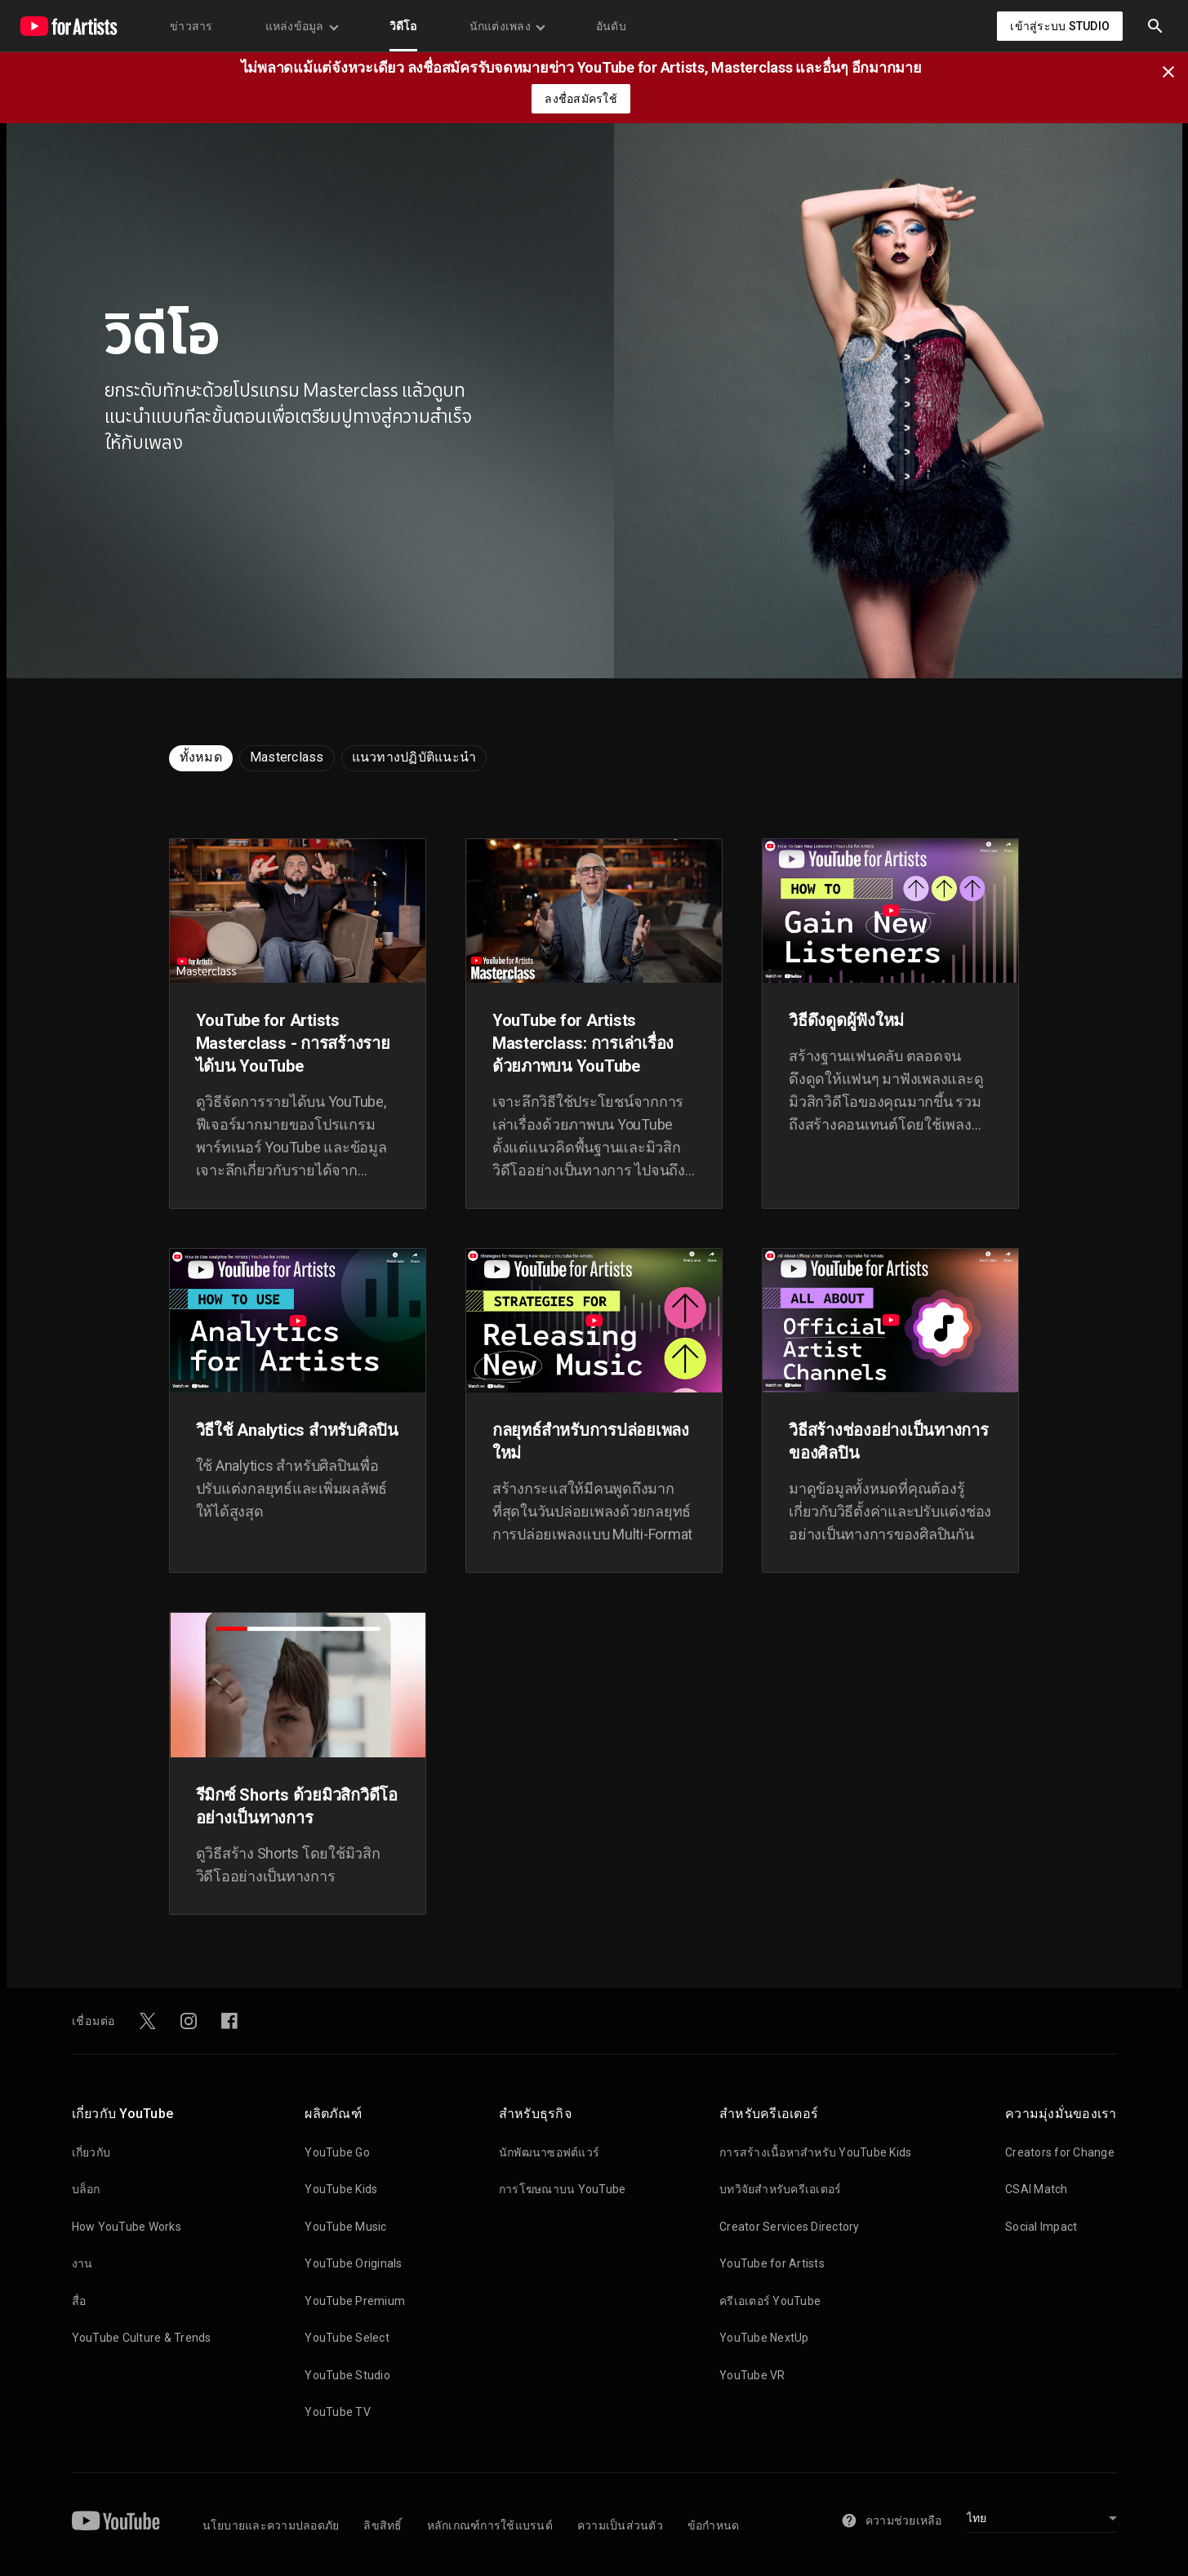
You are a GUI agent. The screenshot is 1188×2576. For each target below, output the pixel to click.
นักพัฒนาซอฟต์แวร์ (549, 2152)
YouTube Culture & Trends (141, 2337)
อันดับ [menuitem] (611, 26)
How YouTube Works (126, 2226)
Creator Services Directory (789, 2226)
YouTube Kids (341, 2189)
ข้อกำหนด (713, 2525)
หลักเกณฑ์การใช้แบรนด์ (490, 2525)
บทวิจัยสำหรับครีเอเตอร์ (780, 2189)
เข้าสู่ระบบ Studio (1060, 26)
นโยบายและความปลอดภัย (271, 2525)
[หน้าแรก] (69, 26)
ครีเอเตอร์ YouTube (770, 2300)
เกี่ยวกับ (91, 2152)
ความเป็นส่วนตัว (620, 2525)
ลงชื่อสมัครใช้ (581, 98)
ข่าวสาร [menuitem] (191, 26)
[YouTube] (116, 2520)
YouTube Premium (355, 2300)
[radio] (201, 758)
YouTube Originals (353, 2263)
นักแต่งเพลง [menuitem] (506, 26)
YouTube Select (347, 2337)
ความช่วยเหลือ (891, 2520)
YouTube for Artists (772, 2263)
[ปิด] (1173, 70)
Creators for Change (1060, 2152)
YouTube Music (345, 2226)
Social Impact (1041, 2226)
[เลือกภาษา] (1042, 2520)
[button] (1155, 26)
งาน (82, 2263)
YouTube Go (337, 2152)
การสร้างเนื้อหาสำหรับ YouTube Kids (815, 2152)
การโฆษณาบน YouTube (562, 2189)
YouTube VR (752, 2375)
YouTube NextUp (764, 2337)
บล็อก (86, 2189)
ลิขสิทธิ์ (382, 2525)
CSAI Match (1036, 2189)
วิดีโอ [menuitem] (403, 26)
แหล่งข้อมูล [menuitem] (301, 26)
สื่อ (79, 2300)
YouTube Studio (347, 2375)
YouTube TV (338, 2411)
